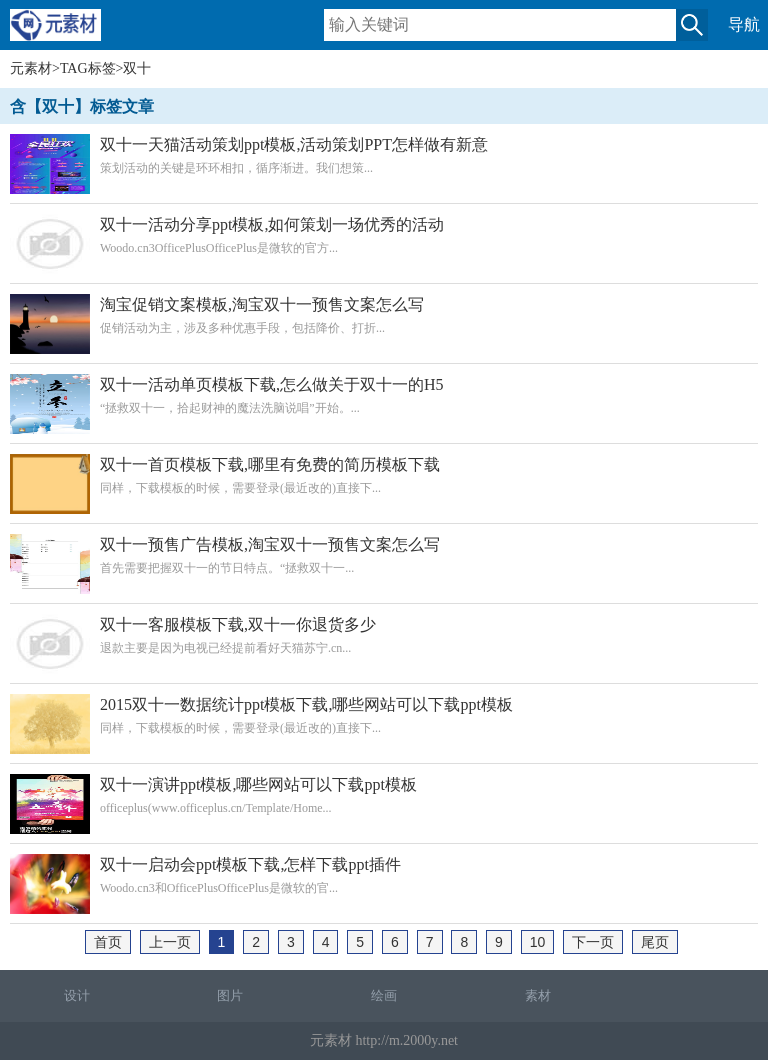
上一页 (170, 942)
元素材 (31, 68)
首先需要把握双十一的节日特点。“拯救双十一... (384, 555)
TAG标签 (88, 68)
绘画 (384, 995)
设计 (77, 995)
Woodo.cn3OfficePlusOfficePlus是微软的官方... (384, 235)
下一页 (593, 942)
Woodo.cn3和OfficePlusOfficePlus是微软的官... (384, 875)
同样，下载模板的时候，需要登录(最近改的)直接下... (384, 475)
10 (538, 942)
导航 (744, 24)
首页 (108, 942)
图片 (230, 995)
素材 (538, 995)
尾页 (655, 942)
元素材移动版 (65, 33)
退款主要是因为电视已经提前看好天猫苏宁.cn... (384, 635)
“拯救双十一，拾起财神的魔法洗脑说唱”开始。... (384, 395)
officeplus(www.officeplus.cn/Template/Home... (384, 795)
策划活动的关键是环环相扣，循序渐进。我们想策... (384, 155)
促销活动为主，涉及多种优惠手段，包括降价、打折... (384, 315)
